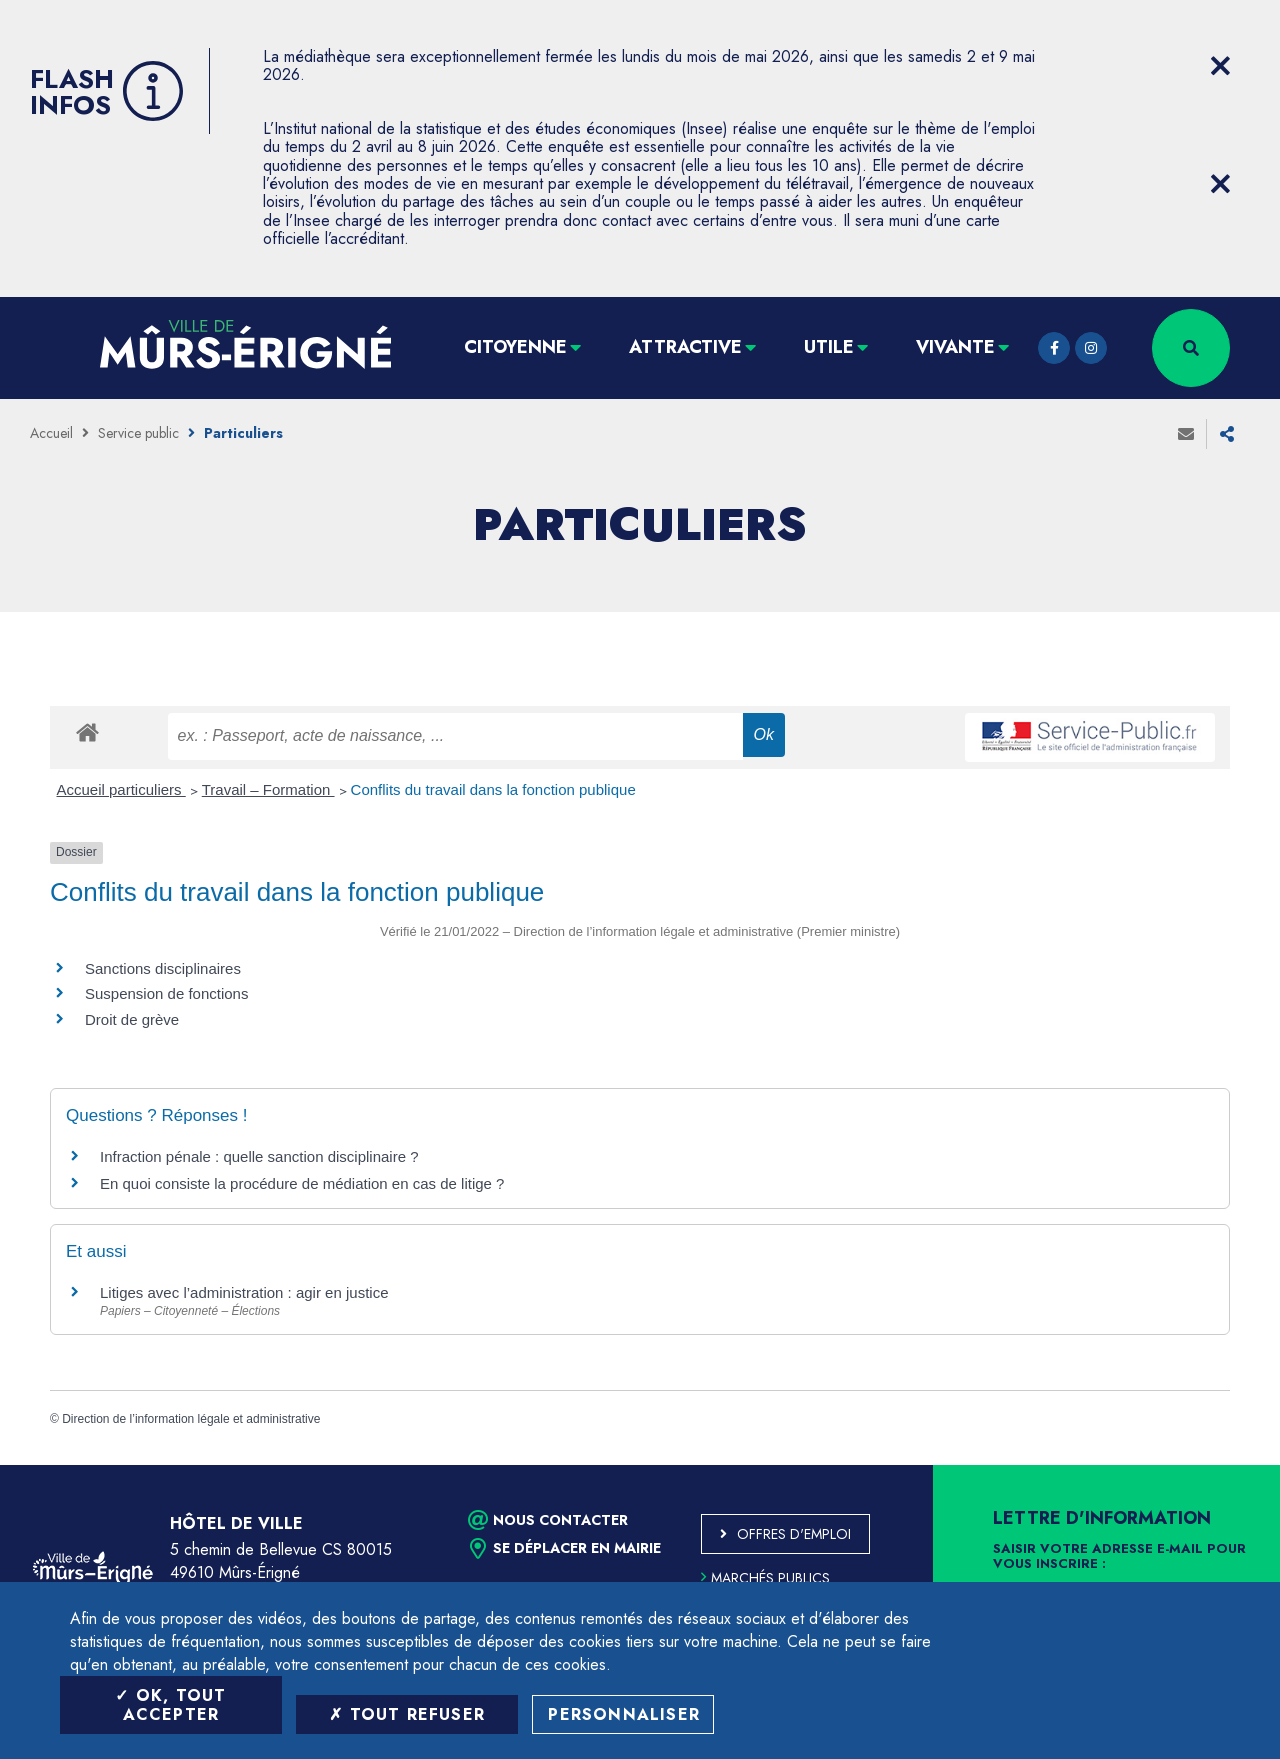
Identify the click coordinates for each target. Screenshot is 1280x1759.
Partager (1227, 434)
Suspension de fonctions (166, 993)
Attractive (685, 347)
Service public (138, 433)
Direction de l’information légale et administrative (191, 1419)
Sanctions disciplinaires (163, 968)
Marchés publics (765, 1578)
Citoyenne (515, 347)
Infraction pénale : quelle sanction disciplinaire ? (259, 1156)
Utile (829, 347)
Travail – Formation (268, 789)
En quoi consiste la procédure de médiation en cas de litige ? (302, 1183)
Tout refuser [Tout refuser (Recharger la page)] (407, 1714)
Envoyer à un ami (1186, 434)
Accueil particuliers (121, 789)
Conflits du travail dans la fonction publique (493, 789)
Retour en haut (1220, 1465)
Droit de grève (132, 1019)
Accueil (51, 433)
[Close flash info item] (1220, 66)
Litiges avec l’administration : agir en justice (244, 1292)
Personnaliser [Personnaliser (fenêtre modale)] (624, 1714)
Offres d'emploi (794, 1534)
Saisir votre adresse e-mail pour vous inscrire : (1119, 1557)
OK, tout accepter (170, 1705)
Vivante (955, 347)
